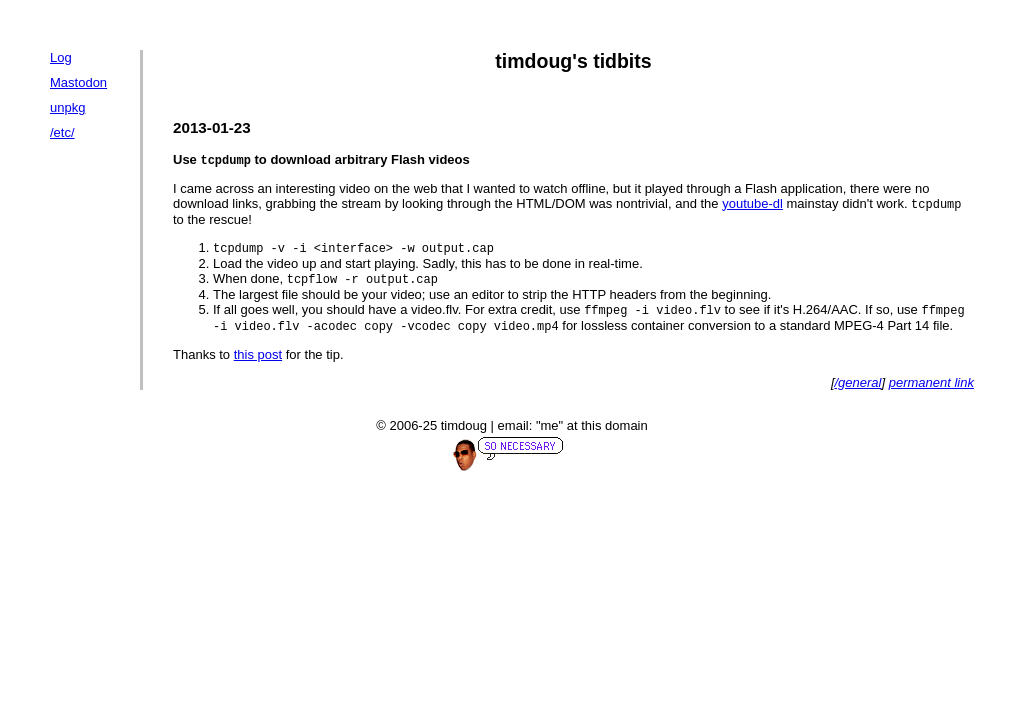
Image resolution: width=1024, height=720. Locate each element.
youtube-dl (752, 205)
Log (61, 57)
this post (258, 360)
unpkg (67, 107)
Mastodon (78, 82)
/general (858, 388)
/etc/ (62, 132)
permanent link (931, 388)
